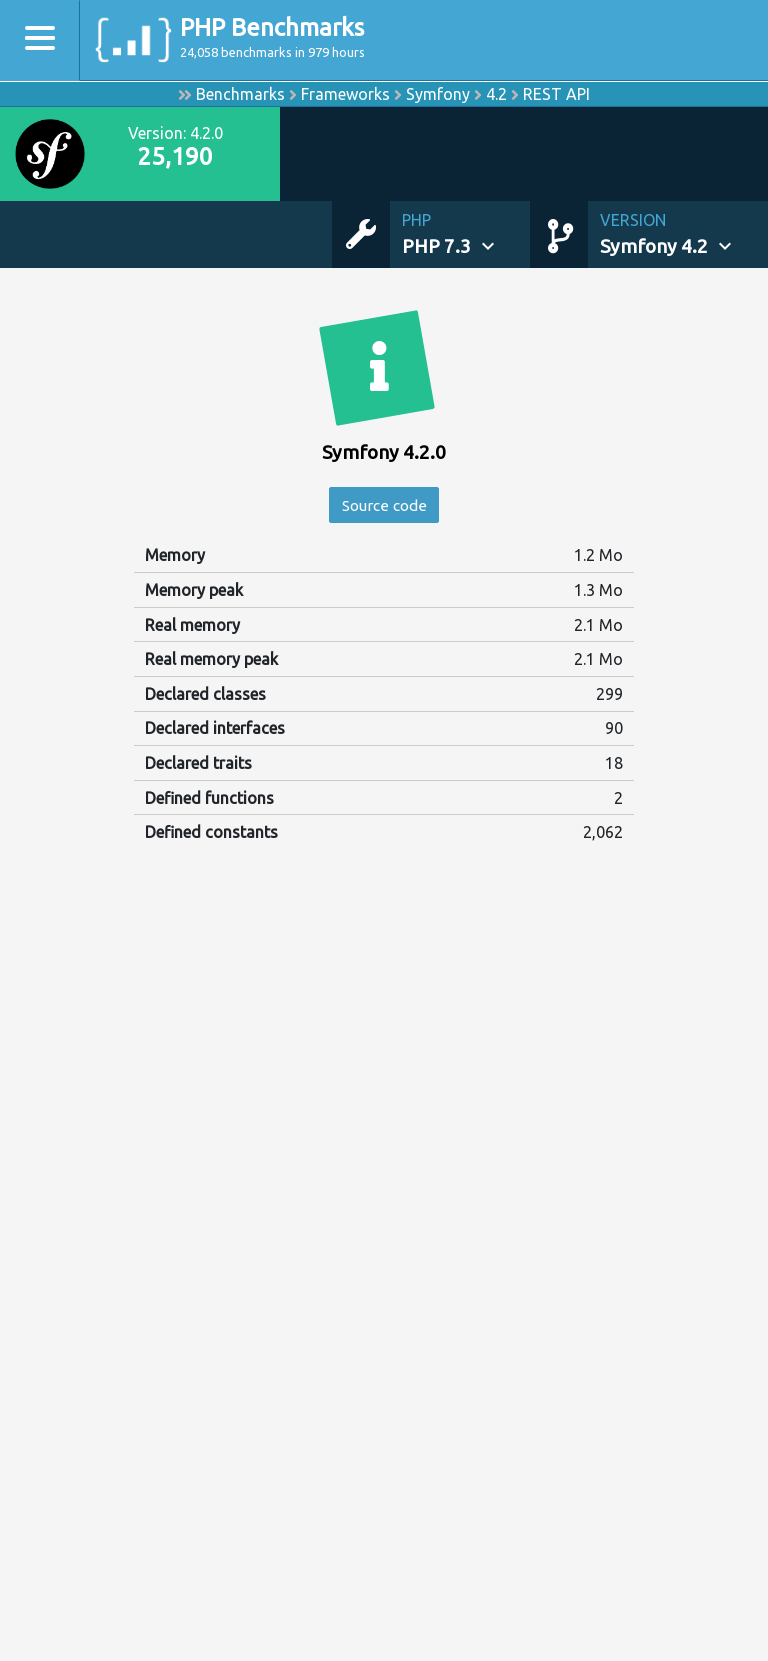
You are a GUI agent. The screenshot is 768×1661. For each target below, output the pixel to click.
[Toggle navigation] (40, 40)
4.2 (496, 94)
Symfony (438, 94)
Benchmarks (240, 94)
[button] (466, 234)
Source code (384, 506)
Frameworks (345, 94)
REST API (556, 94)
